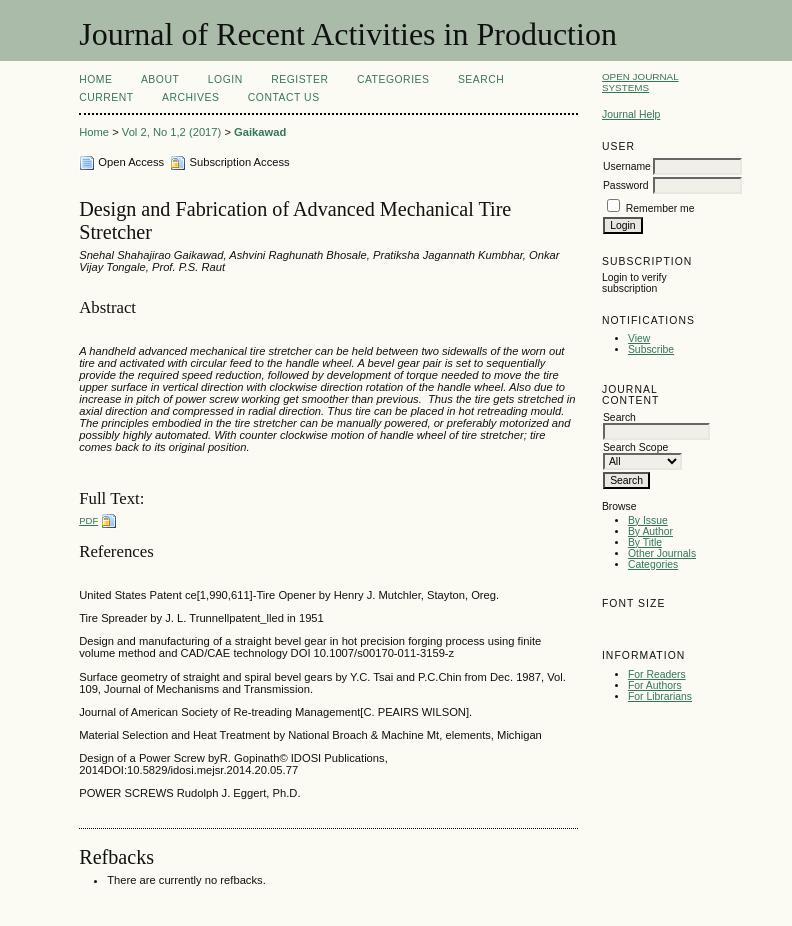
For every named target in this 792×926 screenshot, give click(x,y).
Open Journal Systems (640, 82)
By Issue (648, 520)
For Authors (655, 685)
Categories (653, 564)
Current (106, 97)
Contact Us (284, 97)
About (160, 79)
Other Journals (662, 553)
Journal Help (631, 114)
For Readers (657, 674)
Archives (190, 97)
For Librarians (660, 696)
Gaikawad (260, 132)
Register (299, 79)
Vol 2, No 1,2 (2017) (172, 132)
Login (225, 79)
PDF (88, 520)
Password (626, 185)
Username (627, 166)
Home (95, 79)
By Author (650, 531)
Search (481, 79)
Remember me (660, 208)
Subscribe (651, 349)
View (639, 338)
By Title (645, 542)
